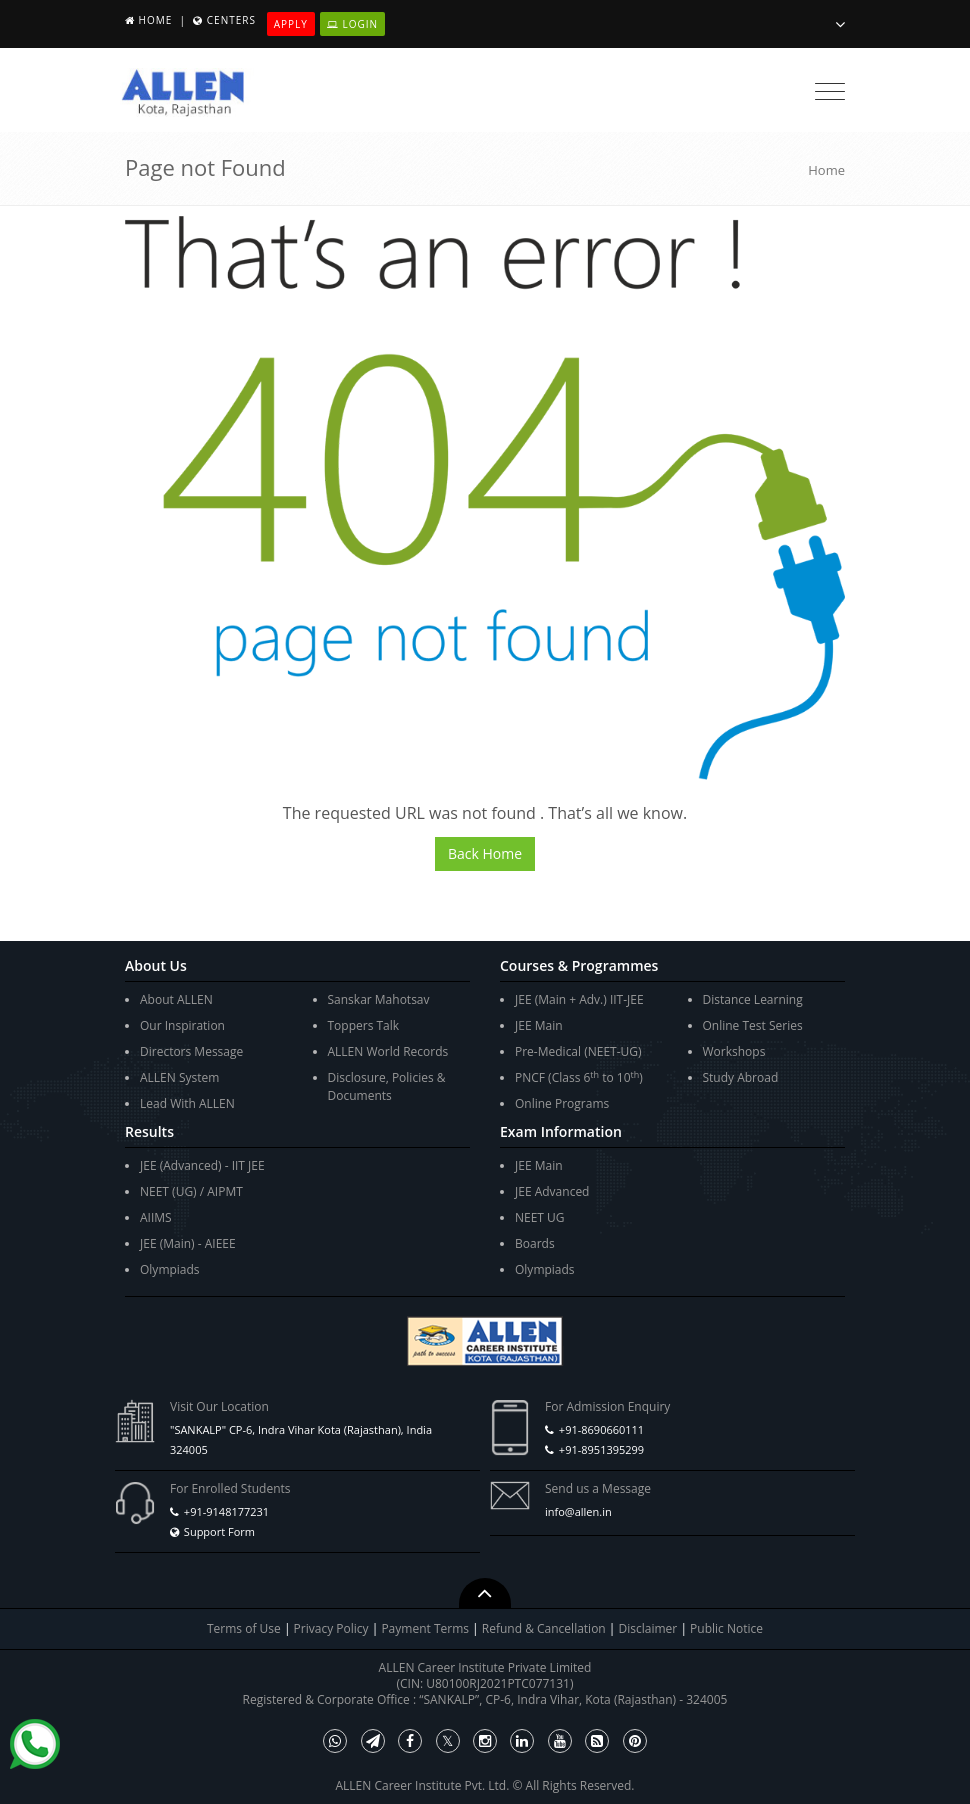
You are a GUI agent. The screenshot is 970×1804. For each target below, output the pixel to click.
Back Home (485, 853)
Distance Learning (753, 999)
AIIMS (156, 1217)
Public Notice (726, 1628)
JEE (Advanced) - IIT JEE (202, 1165)
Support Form (219, 1531)
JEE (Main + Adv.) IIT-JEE (579, 999)
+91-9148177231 (226, 1511)
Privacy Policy (331, 1628)
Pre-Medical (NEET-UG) (578, 1051)
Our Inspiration (182, 1025)
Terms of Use (244, 1628)
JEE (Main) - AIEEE (188, 1243)
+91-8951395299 (601, 1449)
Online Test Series (753, 1025)
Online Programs (562, 1103)
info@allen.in (578, 1511)
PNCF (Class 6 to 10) (579, 1077)
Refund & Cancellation (545, 1628)
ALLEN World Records (388, 1051)
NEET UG (540, 1217)
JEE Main (539, 1025)
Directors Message (191, 1051)
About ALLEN (176, 999)
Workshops (734, 1051)
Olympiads (170, 1269)
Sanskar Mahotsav (379, 999)
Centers (231, 20)
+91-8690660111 (601, 1429)
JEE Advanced (552, 1191)
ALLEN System (179, 1077)
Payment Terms (426, 1628)
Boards (535, 1243)
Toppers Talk (364, 1025)
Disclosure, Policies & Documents (387, 1086)
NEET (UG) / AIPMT (191, 1191)
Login (352, 24)
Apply (291, 24)
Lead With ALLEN (187, 1103)
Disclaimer (650, 1628)
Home (156, 20)
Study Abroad (741, 1077)
